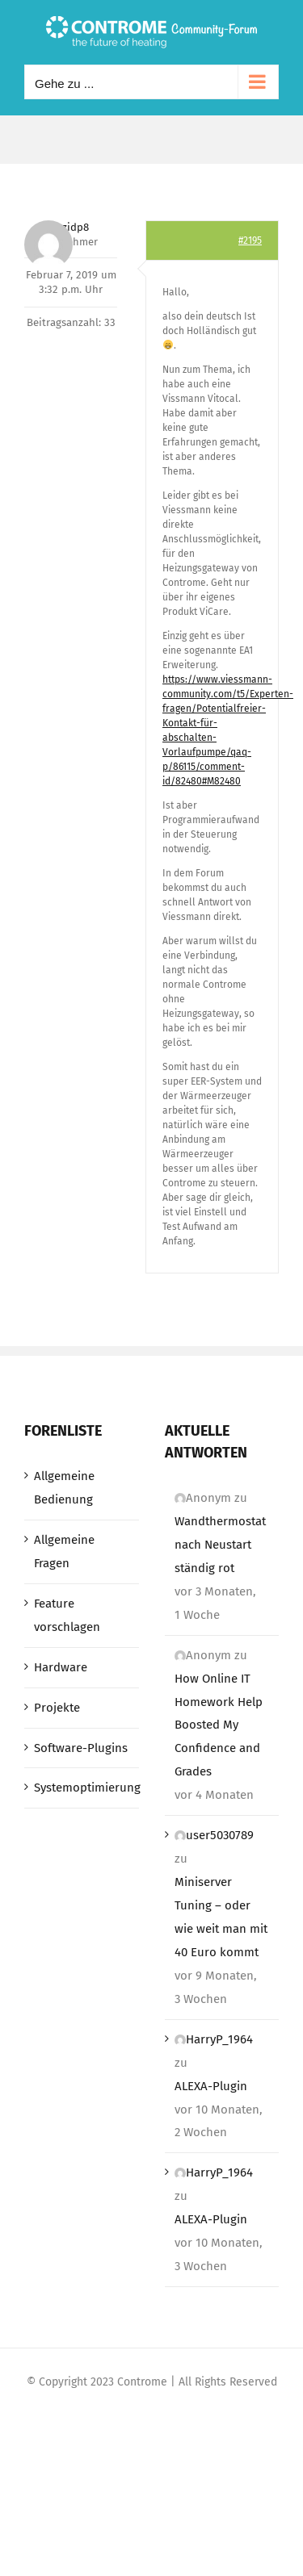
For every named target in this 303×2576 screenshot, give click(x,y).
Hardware (60, 1667)
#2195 (250, 240)
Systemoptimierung (82, 1787)
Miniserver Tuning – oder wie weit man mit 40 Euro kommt (221, 1917)
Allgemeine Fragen (64, 1551)
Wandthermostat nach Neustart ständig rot (220, 1544)
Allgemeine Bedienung (64, 1488)
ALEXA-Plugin (211, 2086)
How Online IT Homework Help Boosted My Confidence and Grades (219, 1725)
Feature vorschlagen (67, 1615)
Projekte (57, 1707)
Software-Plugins (81, 1748)
